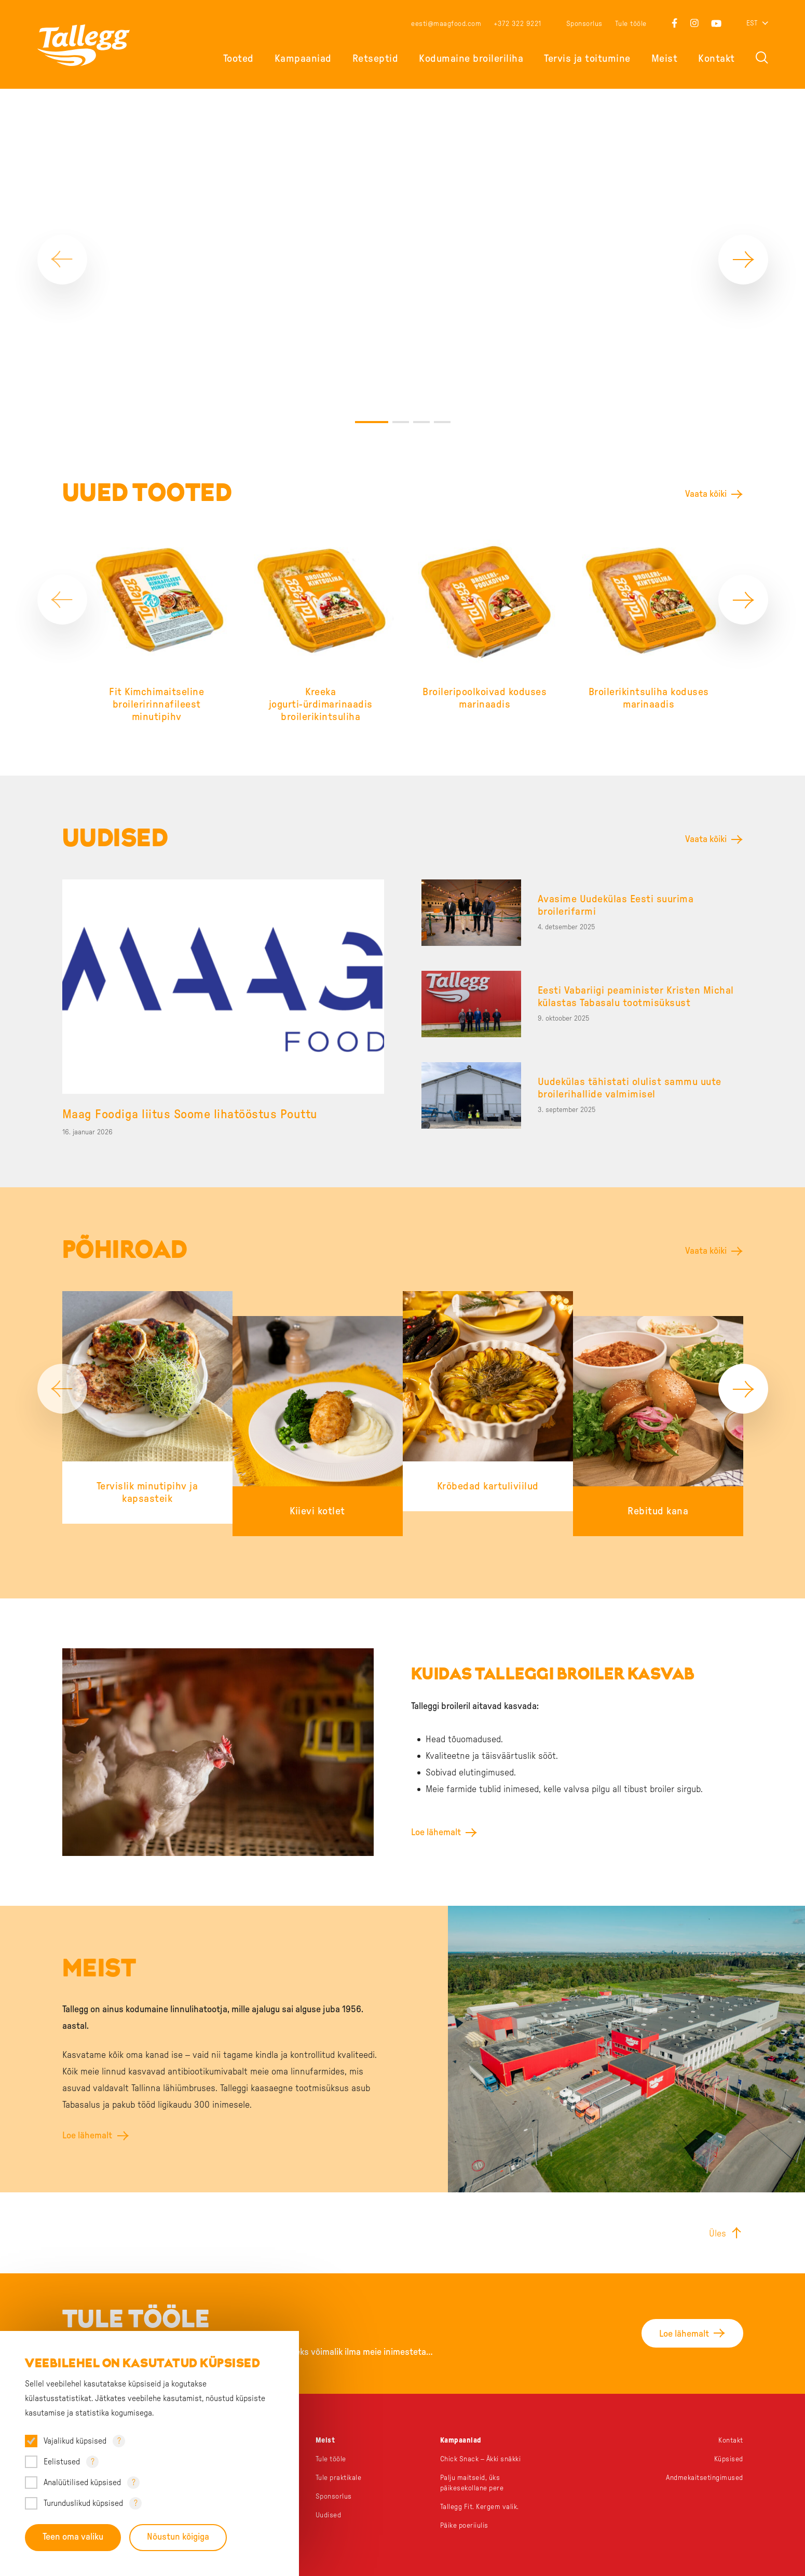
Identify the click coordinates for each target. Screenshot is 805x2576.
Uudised (329, 2492)
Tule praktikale (339, 2455)
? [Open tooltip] (119, 2441)
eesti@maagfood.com (446, 24)
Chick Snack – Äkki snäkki (481, 2436)
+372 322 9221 (517, 24)
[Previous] (62, 248)
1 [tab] (371, 399)
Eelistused (62, 2462)
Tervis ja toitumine (587, 58)
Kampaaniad (303, 58)
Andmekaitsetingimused (704, 2455)
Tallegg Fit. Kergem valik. (480, 2484)
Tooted (238, 58)
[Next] (743, 248)
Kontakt (716, 58)
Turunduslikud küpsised (83, 2503)
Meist (664, 58)
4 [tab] (442, 399)
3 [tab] (421, 399)
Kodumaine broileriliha (471, 58)
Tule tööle (631, 24)
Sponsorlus (584, 24)
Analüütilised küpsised (82, 2482)
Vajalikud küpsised (75, 2441)
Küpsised (728, 2436)
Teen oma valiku (73, 2537)
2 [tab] (400, 399)
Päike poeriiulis (464, 2502)
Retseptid (375, 58)
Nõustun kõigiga (178, 2537)
